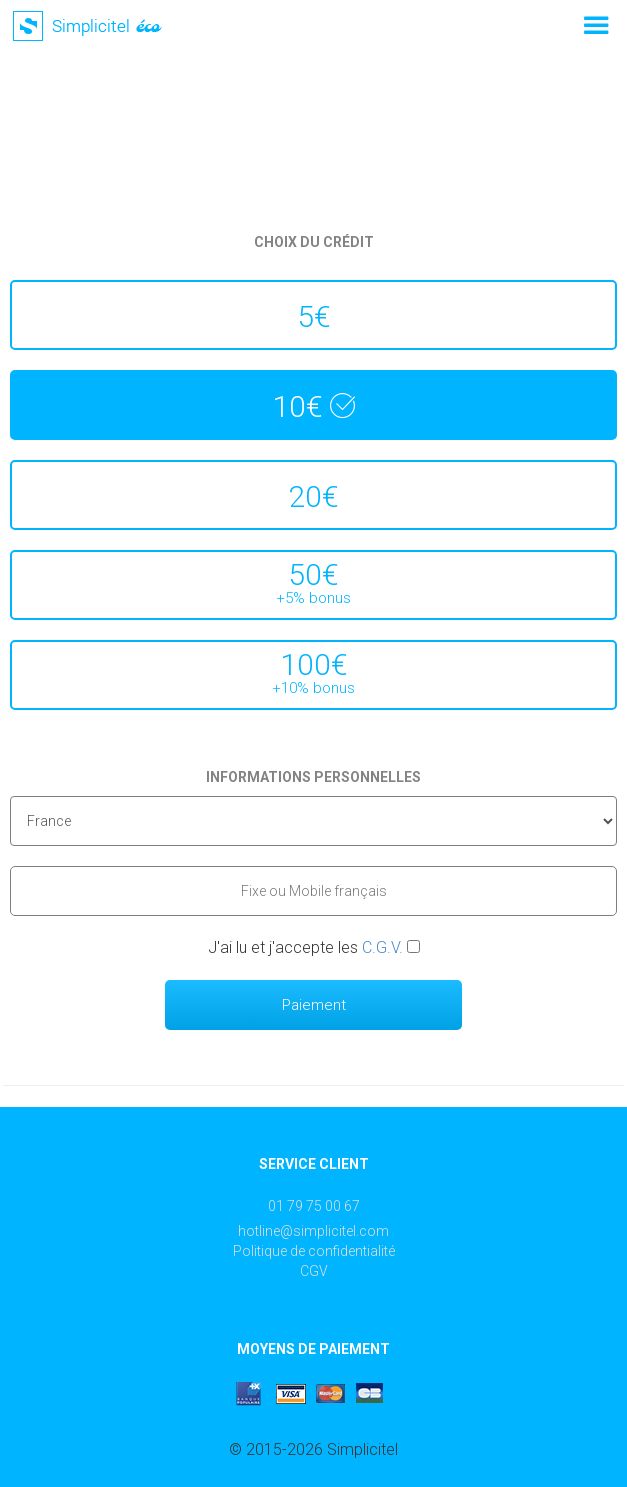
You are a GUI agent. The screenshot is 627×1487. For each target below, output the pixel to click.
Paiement (314, 1005)
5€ (314, 316)
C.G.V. (382, 947)
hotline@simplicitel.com (313, 1231)
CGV (314, 1271)
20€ (313, 496)
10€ (313, 406)
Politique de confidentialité (314, 1251)
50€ (313, 582)
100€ (313, 672)
